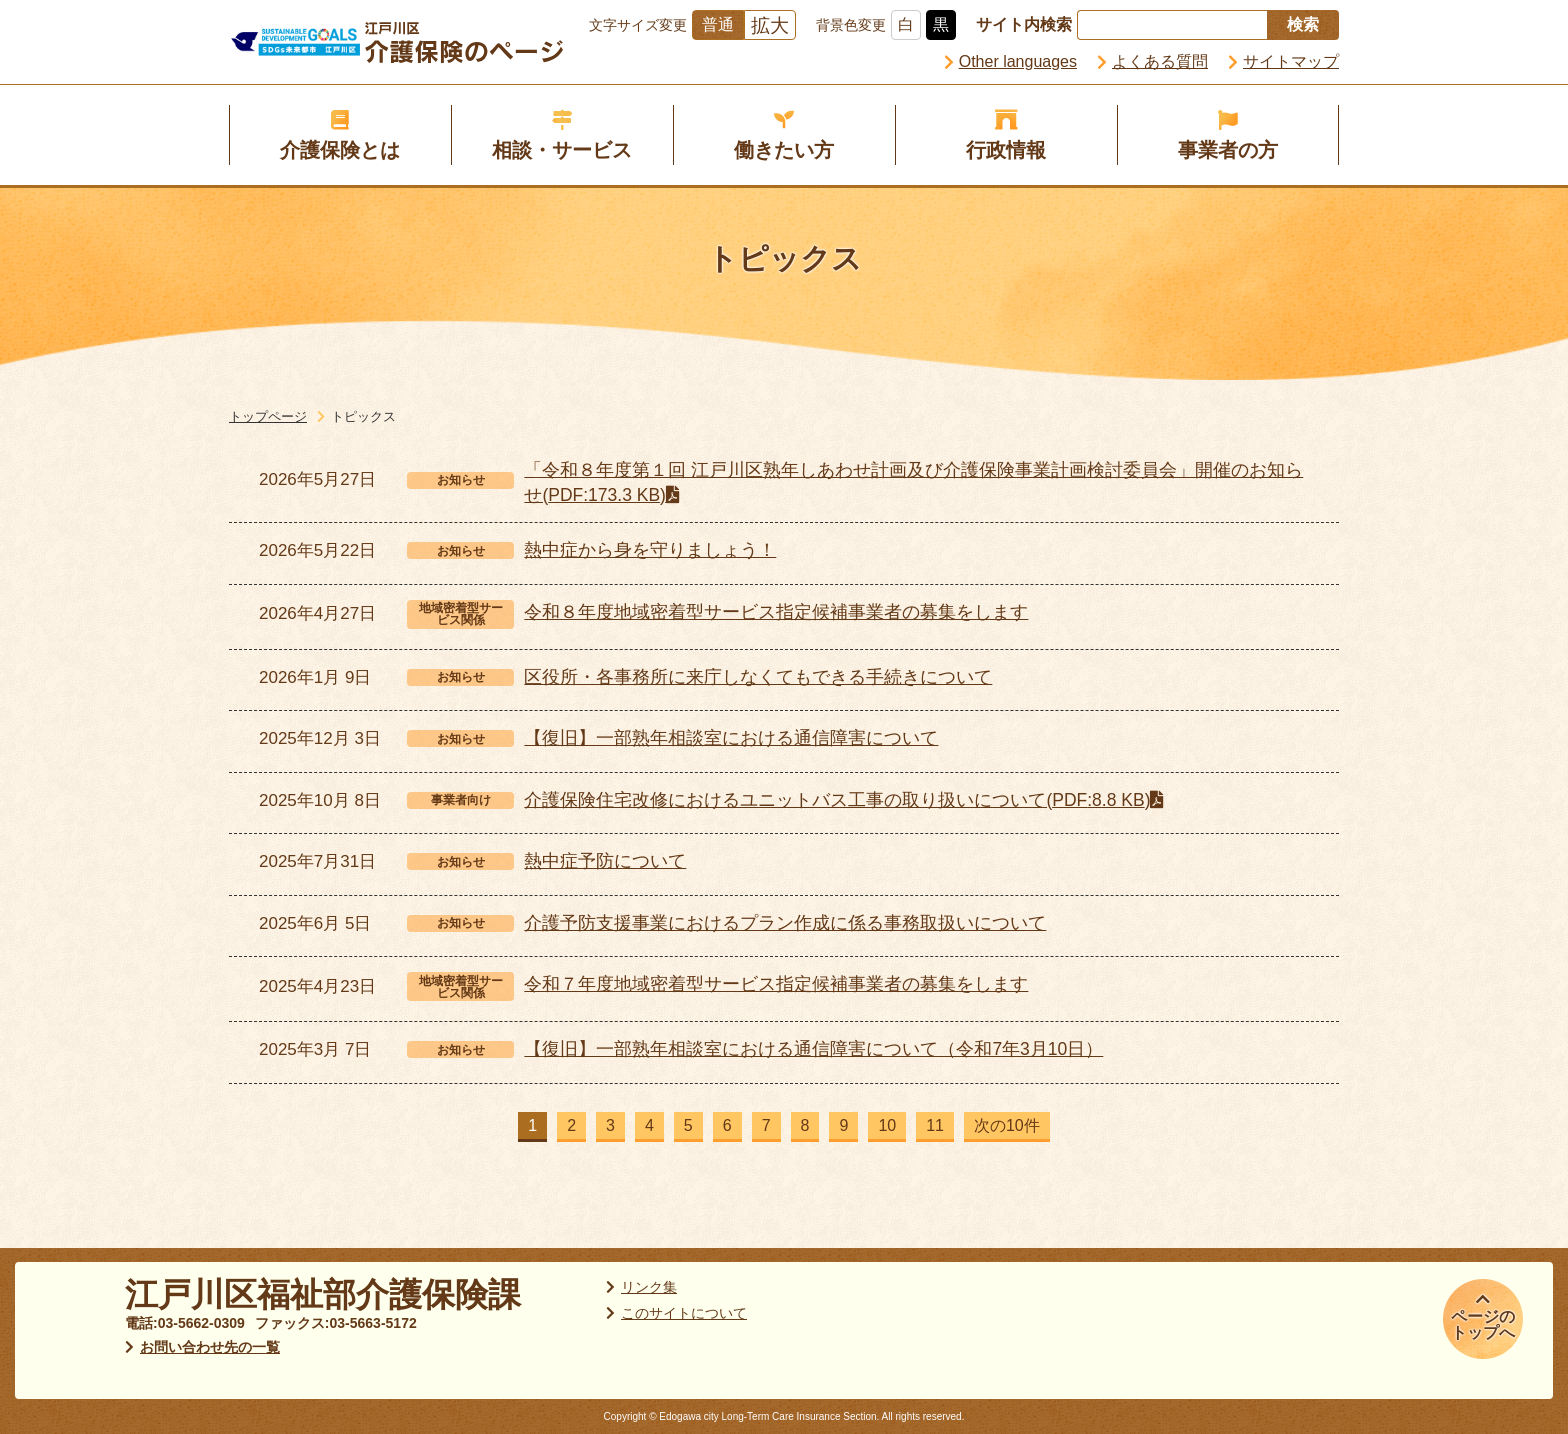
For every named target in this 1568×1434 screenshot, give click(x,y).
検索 (1303, 24)
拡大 (770, 25)
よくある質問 (1160, 61)
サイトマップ (1291, 61)
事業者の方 (1228, 150)
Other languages (1018, 61)
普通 (718, 24)
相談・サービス (562, 150)
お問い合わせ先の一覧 (210, 1347)
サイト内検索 (1024, 24)
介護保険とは (340, 150)
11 (935, 1125)
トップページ (268, 416)
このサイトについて (684, 1313)
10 (887, 1125)
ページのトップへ (1483, 1324)
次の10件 (1007, 1125)
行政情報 (1006, 150)
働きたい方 (784, 150)
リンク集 (649, 1287)
